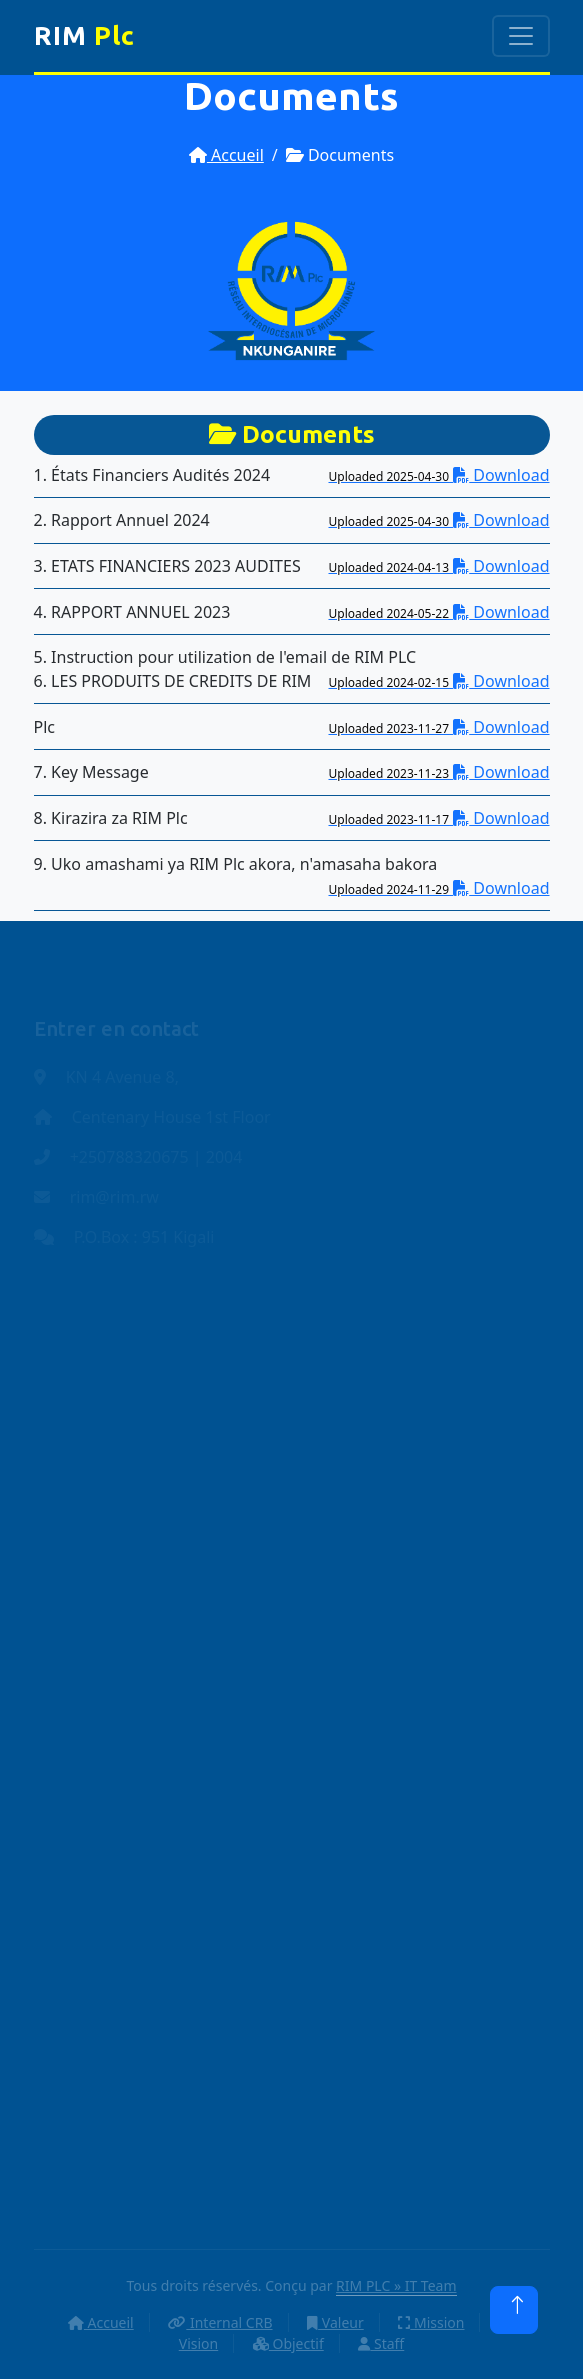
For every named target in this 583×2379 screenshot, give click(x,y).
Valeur (335, 2322)
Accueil (226, 155)
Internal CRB (220, 2322)
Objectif (288, 2343)
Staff (381, 2343)
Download (439, 475)
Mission (431, 2322)
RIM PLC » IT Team (396, 2285)
